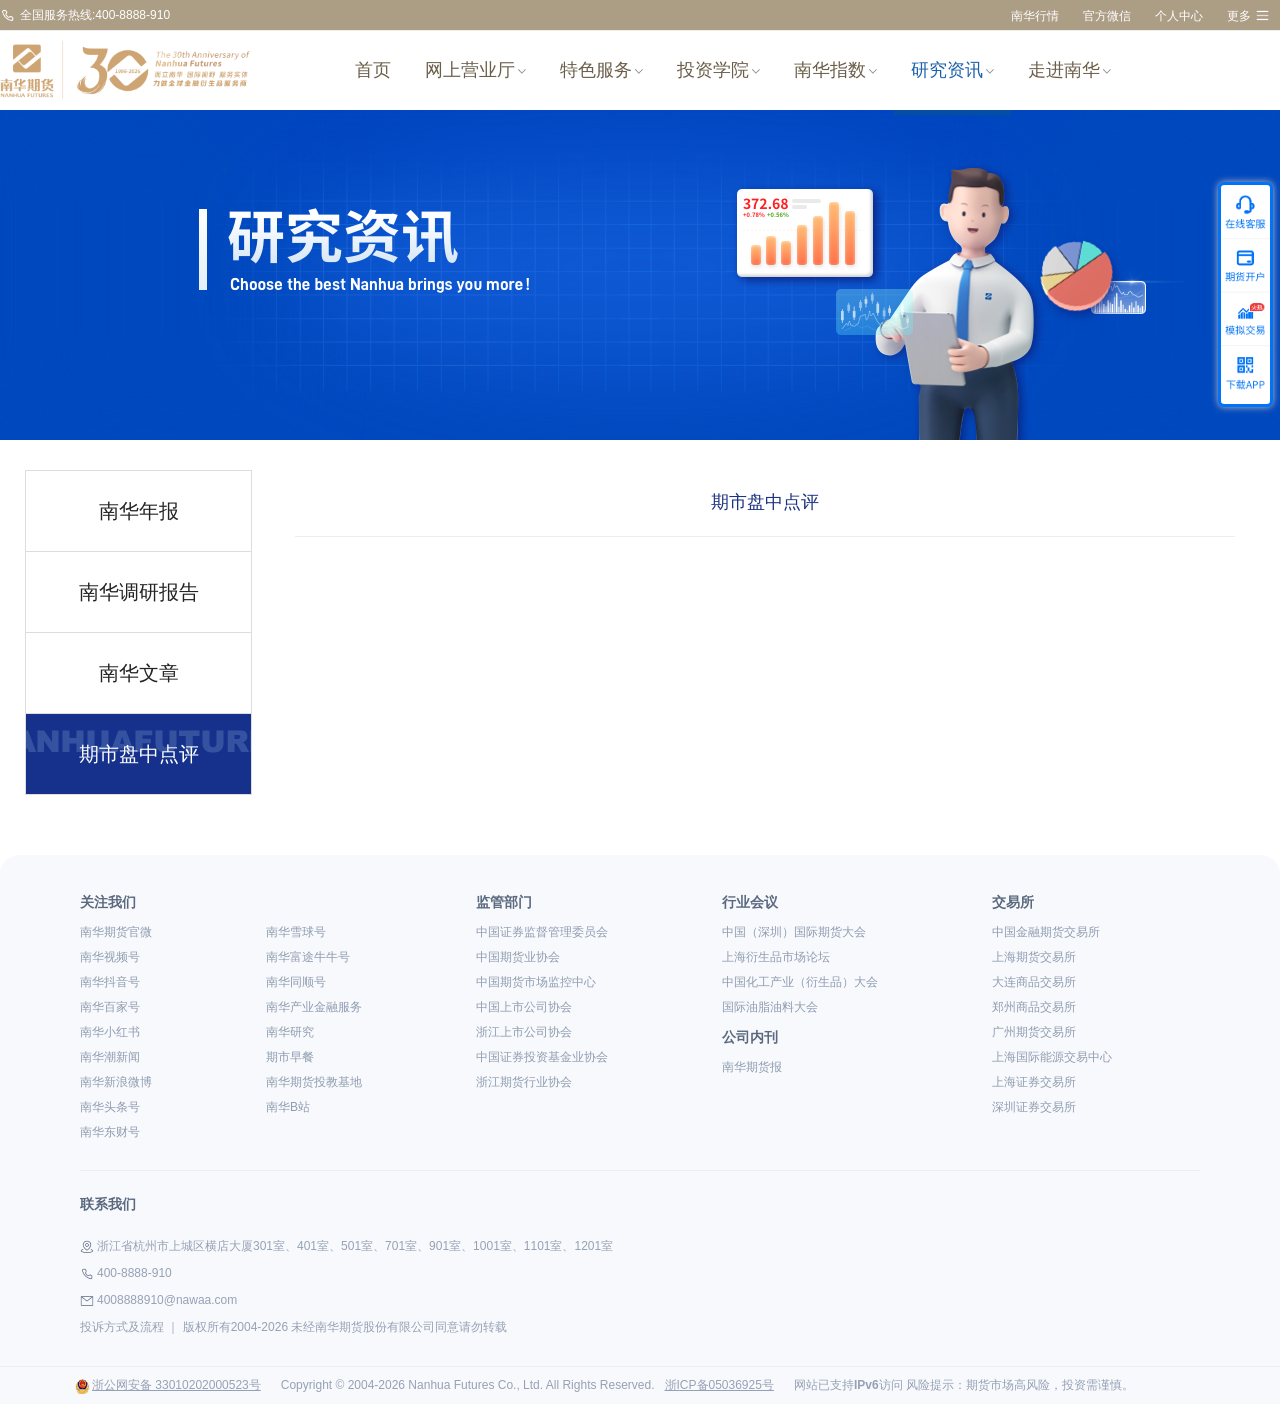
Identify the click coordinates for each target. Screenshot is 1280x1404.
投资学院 (718, 70)
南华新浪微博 (116, 1082)
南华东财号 (110, 1132)
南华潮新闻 (110, 1057)
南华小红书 (110, 1032)
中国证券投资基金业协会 (542, 1057)
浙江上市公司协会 (524, 1032)
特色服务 (601, 70)
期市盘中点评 (139, 754)
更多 (1248, 15)
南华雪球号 (296, 932)
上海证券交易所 (1034, 1082)
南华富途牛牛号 (308, 957)
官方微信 (1107, 16)
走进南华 (1069, 70)
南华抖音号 (110, 982)
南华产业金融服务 (314, 1007)
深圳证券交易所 (1034, 1107)
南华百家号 (110, 1007)
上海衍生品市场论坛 (776, 957)
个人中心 (1179, 16)
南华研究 (290, 1032)
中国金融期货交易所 (1046, 932)
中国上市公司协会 (524, 1007)
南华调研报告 (139, 592)
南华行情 (1035, 16)
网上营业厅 (475, 70)
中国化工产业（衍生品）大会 (800, 982)
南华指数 (835, 70)
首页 (373, 70)
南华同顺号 (296, 982)
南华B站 (288, 1107)
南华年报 (139, 511)
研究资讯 (952, 70)
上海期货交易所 (1034, 957)
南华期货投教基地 (314, 1082)
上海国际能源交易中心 (1052, 1057)
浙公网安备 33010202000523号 (168, 1385)
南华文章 (139, 673)
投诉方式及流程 (122, 1327)
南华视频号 (110, 957)
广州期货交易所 (1034, 1032)
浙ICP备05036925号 (719, 1385)
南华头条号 (110, 1107)
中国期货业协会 (518, 957)
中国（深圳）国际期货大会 (794, 932)
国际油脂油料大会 (770, 1007)
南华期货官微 (116, 932)
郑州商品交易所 (1034, 1007)
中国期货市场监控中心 (536, 982)
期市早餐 (290, 1057)
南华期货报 (752, 1067)
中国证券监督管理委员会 (542, 932)
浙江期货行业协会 (524, 1082)
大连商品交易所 (1034, 982)
